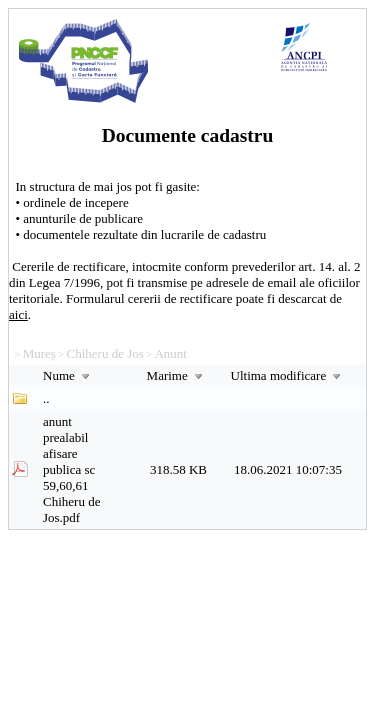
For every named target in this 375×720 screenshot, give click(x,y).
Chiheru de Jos (105, 353)
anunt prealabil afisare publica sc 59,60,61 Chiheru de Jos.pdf (71, 469)
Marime (177, 375)
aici (18, 314)
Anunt (170, 353)
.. (46, 398)
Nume (68, 375)
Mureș (39, 353)
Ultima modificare (288, 375)
